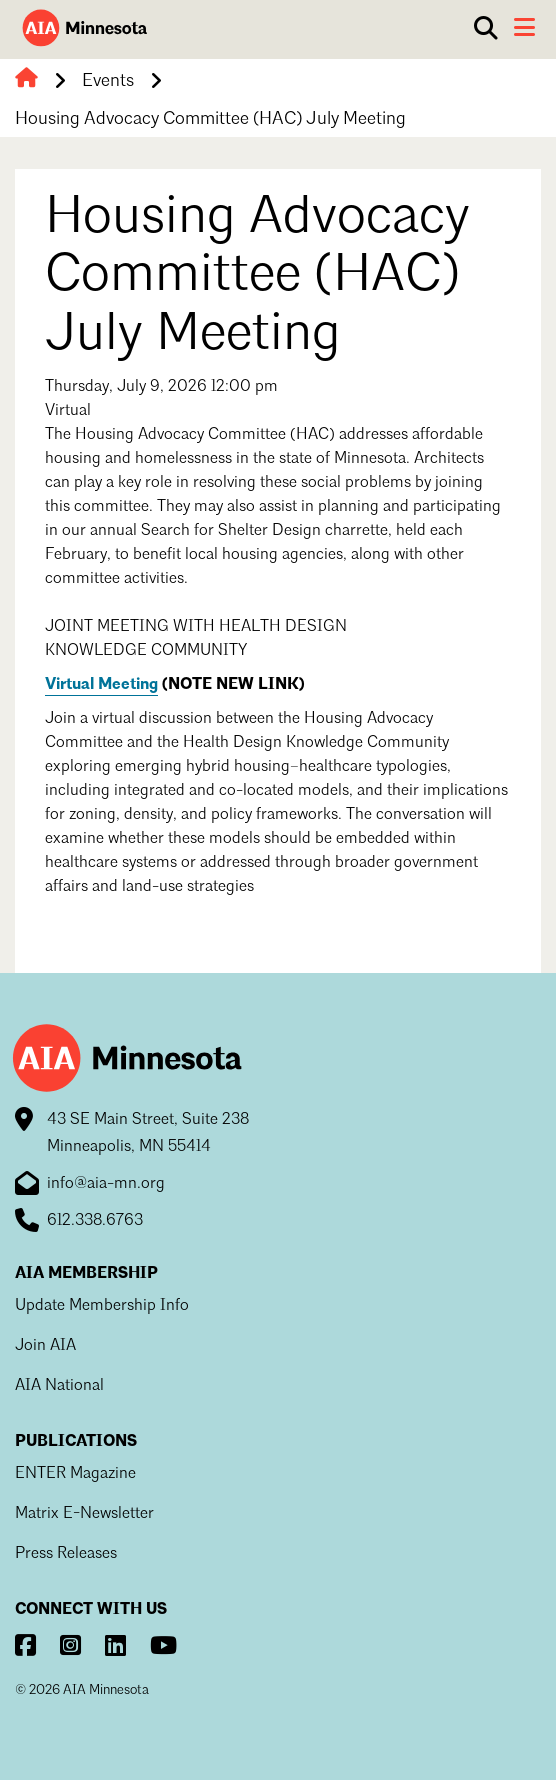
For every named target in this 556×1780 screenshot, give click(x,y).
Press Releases (66, 1554)
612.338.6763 (95, 1221)
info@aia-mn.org (106, 1184)
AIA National (59, 1386)
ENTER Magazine (75, 1474)
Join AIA (45, 1346)
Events (108, 81)
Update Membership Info (102, 1306)
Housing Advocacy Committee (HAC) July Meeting (210, 119)
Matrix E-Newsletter (84, 1514)
